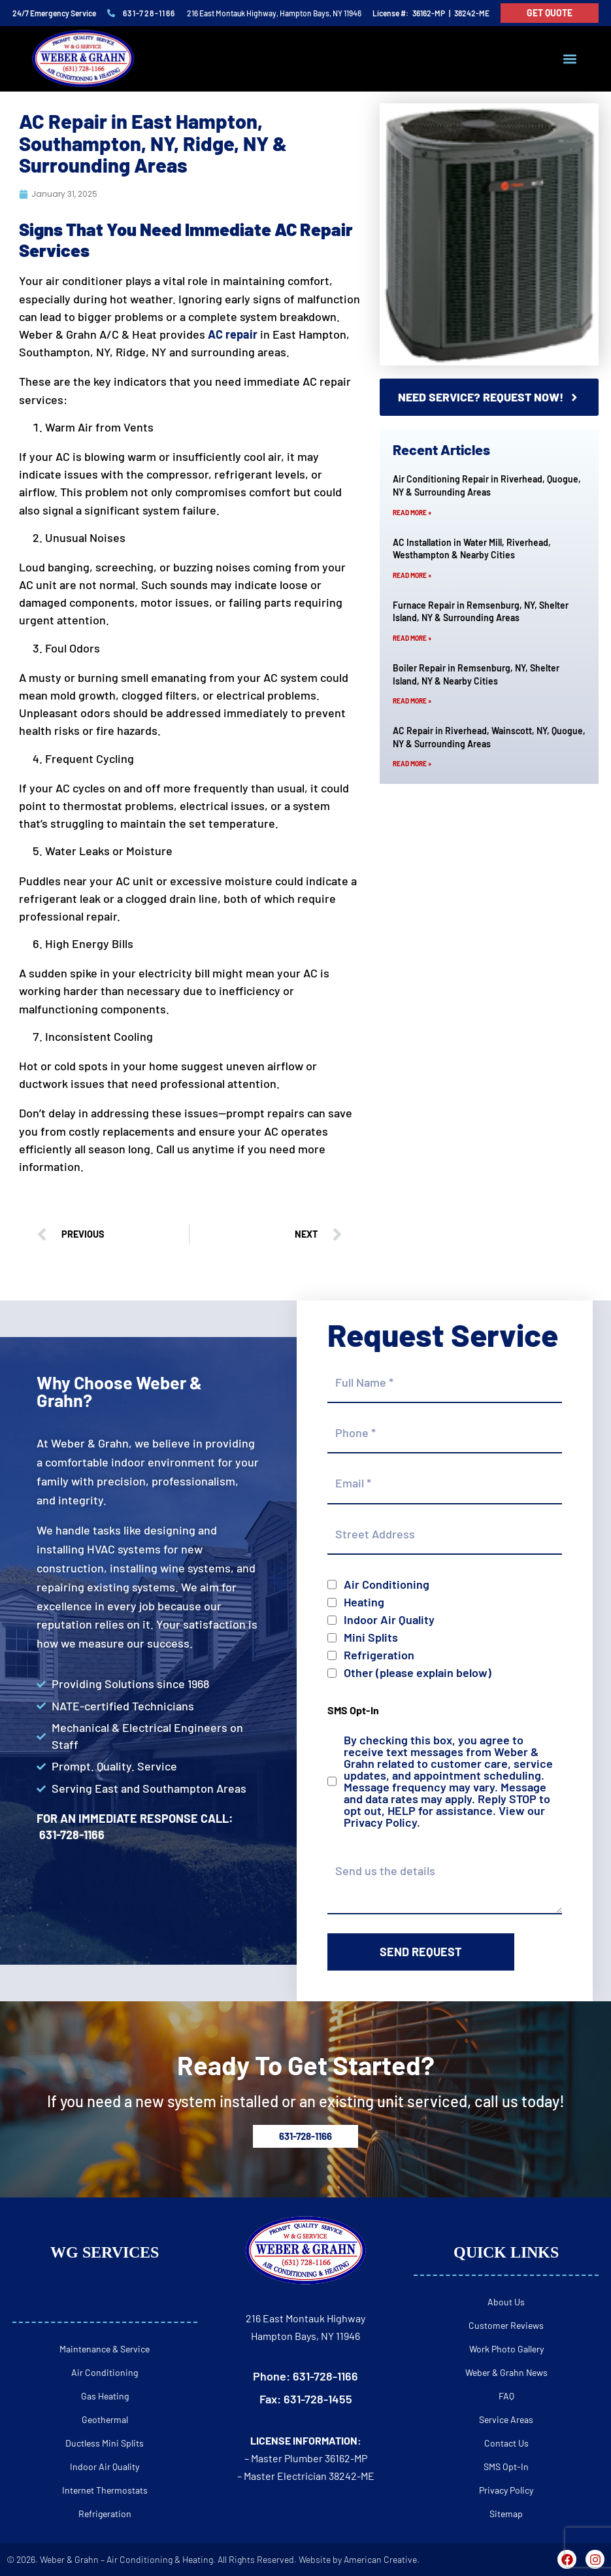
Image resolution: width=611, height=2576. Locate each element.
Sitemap (506, 2513)
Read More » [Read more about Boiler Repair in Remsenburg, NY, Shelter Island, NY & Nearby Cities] (412, 701)
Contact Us (506, 2443)
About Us (506, 2301)
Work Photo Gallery (506, 2348)
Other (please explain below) (417, 1672)
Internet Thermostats (105, 2490)
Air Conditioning (386, 1584)
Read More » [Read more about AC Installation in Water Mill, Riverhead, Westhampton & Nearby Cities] (412, 575)
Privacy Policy (380, 1822)
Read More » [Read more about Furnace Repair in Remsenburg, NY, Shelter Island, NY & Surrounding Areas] (412, 638)
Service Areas (506, 2419)
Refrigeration (379, 1655)
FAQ (506, 2395)
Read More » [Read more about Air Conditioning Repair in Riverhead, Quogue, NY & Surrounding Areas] (412, 513)
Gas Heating (105, 2395)
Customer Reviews (506, 2325)
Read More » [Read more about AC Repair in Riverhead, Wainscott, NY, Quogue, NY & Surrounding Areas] (412, 764)
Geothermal (105, 2419)
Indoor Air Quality (389, 1619)
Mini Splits (371, 1637)
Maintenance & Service (104, 2348)
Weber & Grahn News (506, 2372)
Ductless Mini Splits (104, 2443)
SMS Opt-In (506, 2466)
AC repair (232, 334)
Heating (364, 1602)
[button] (569, 59)
